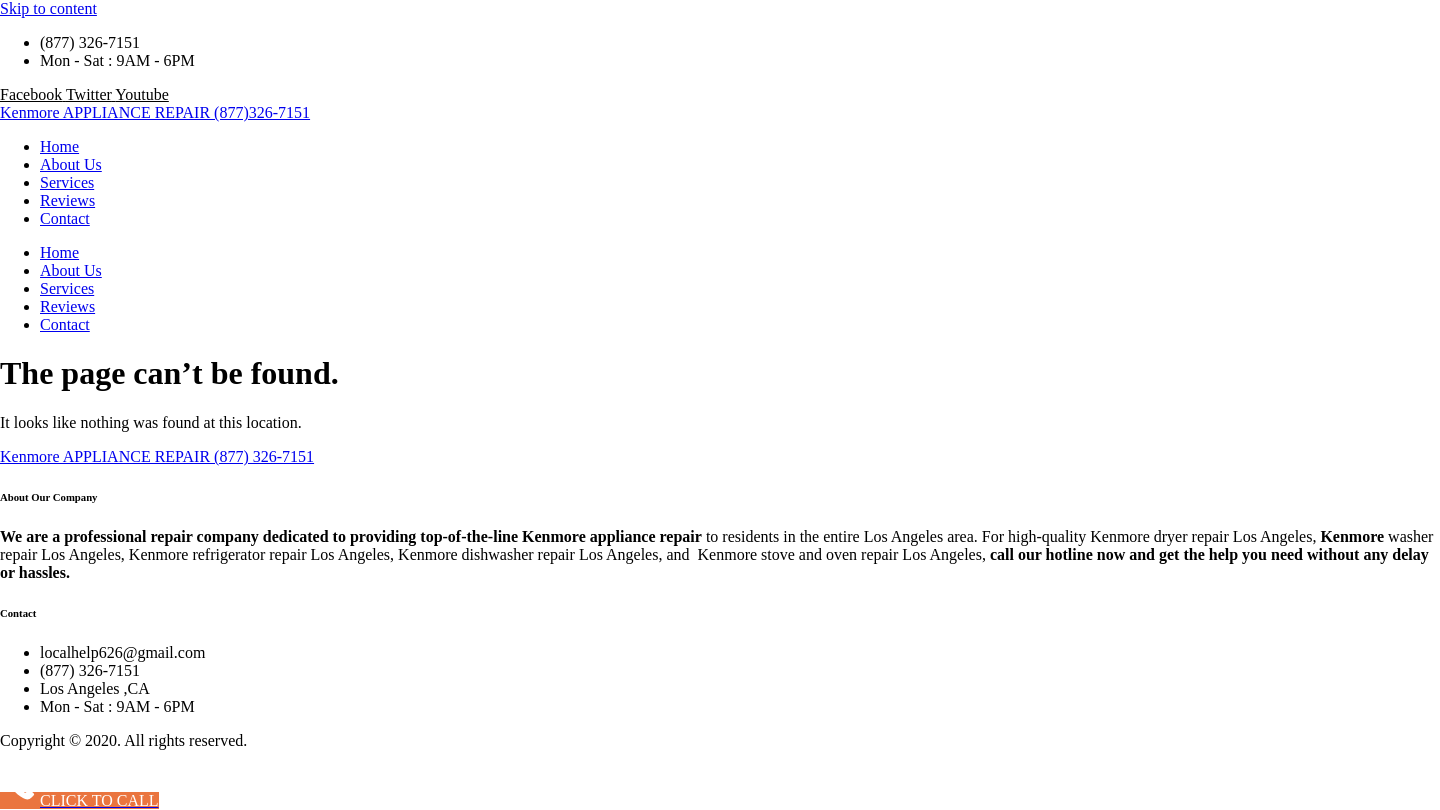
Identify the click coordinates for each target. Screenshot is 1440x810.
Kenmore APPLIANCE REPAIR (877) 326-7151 (157, 456)
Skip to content (48, 8)
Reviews (67, 200)
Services (67, 182)
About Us (71, 164)
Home (59, 146)
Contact (65, 218)
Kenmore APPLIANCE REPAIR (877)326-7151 (155, 112)
